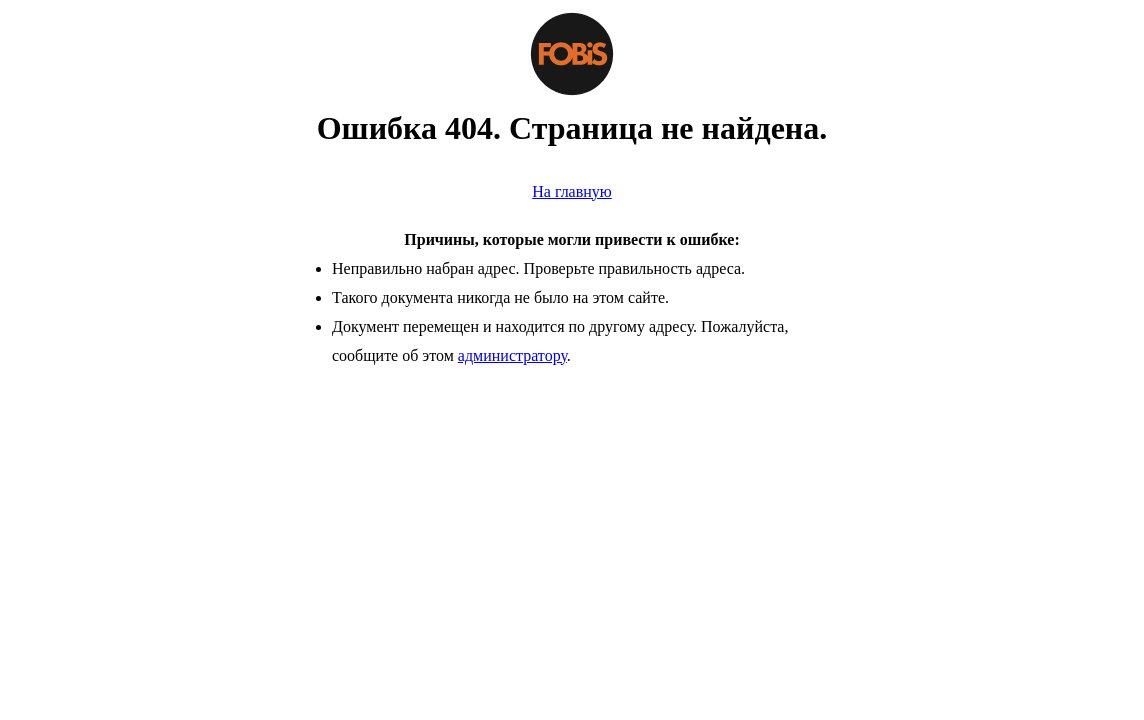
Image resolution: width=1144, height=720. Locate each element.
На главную (572, 191)
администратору (512, 355)
